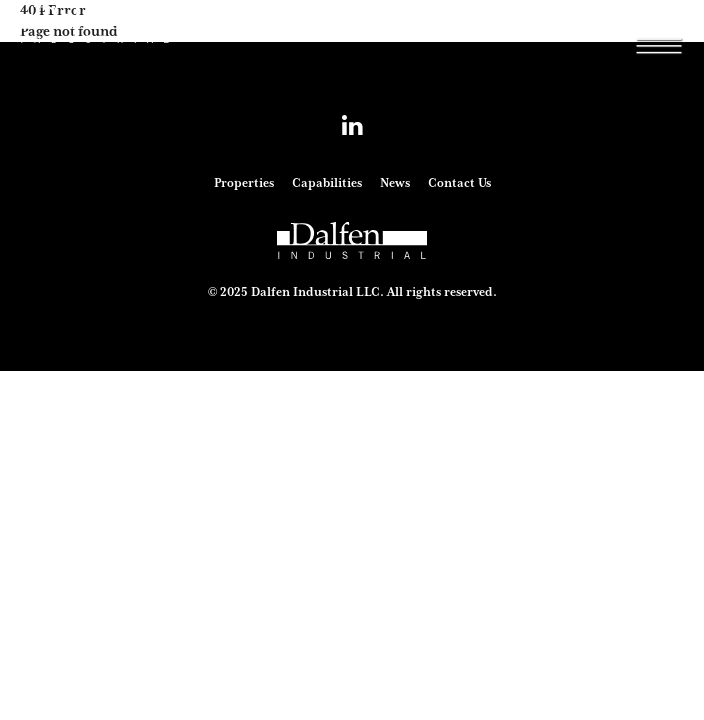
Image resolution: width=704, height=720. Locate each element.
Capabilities (327, 183)
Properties (244, 183)
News (395, 183)
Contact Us (459, 183)
